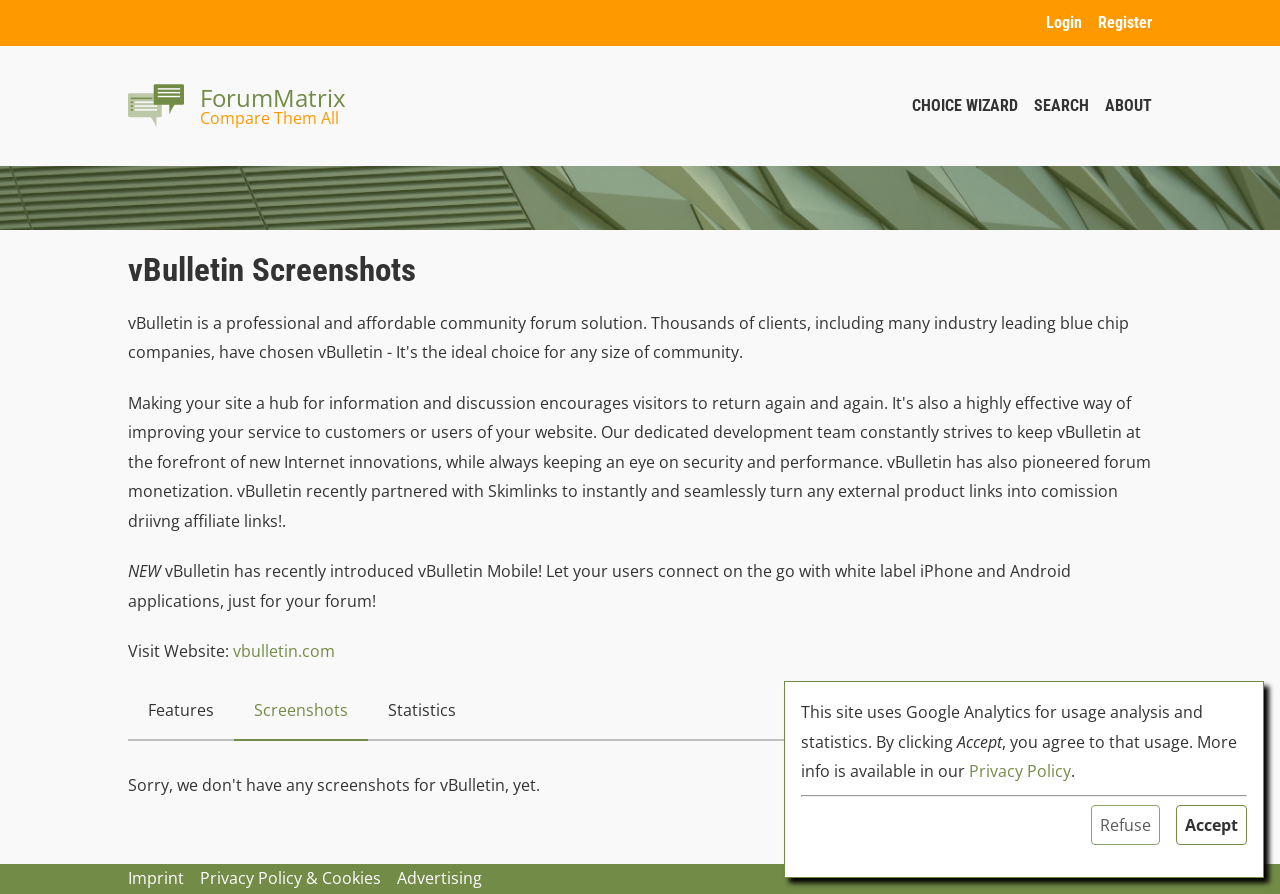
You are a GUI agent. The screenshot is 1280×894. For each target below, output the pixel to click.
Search (1061, 105)
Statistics (422, 710)
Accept (1211, 825)
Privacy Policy (1020, 771)
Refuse (1125, 825)
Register (1125, 22)
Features (181, 710)
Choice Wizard (965, 105)
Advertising (439, 878)
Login (1064, 22)
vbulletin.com (284, 651)
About (1128, 105)
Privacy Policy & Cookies (290, 878)
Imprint (156, 878)
